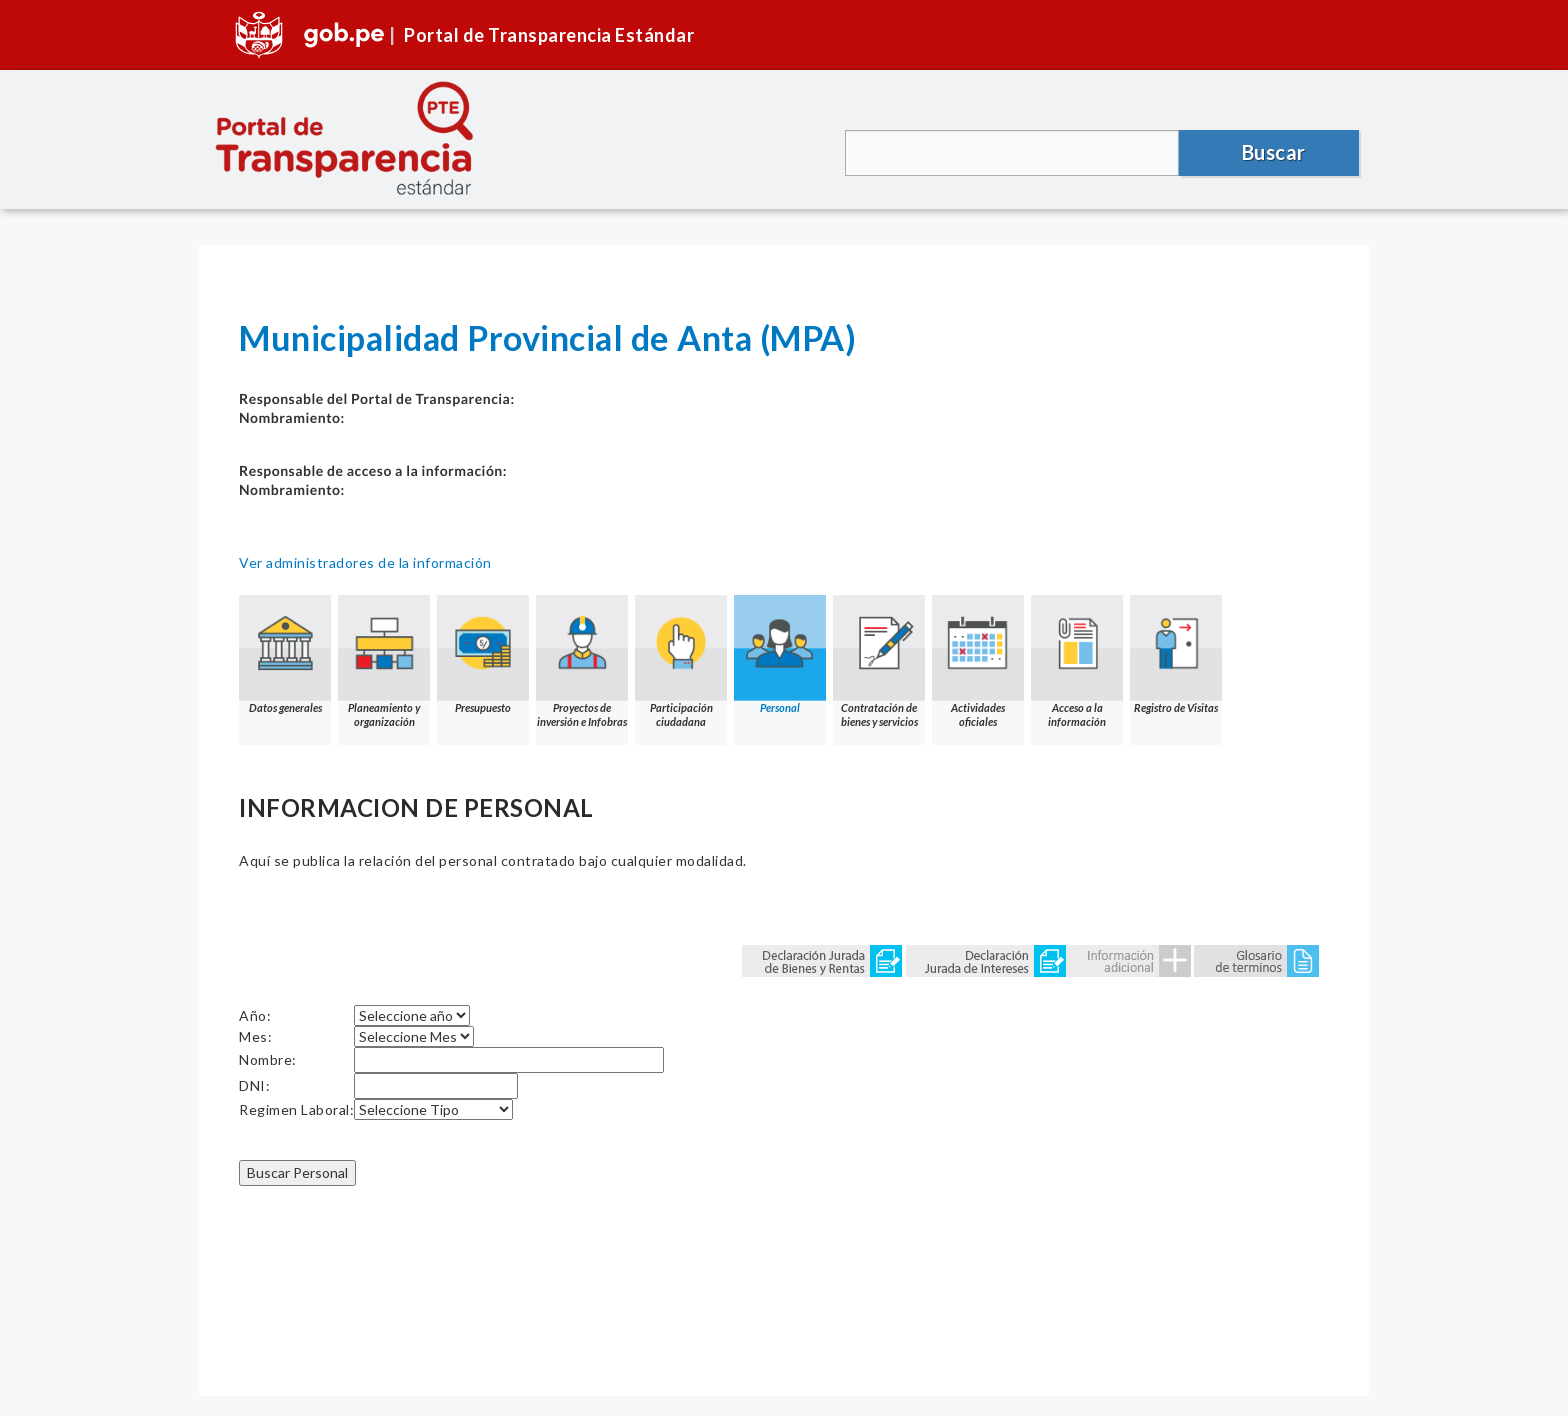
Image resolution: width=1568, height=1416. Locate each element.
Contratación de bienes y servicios (879, 661)
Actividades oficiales (978, 661)
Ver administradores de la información (365, 562)
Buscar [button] (1274, 152)
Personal (780, 654)
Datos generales (285, 654)
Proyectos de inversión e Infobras (582, 661)
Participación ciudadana (681, 661)
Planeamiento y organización (384, 661)
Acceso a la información (1077, 661)
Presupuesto (483, 654)
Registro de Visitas (1176, 654)
